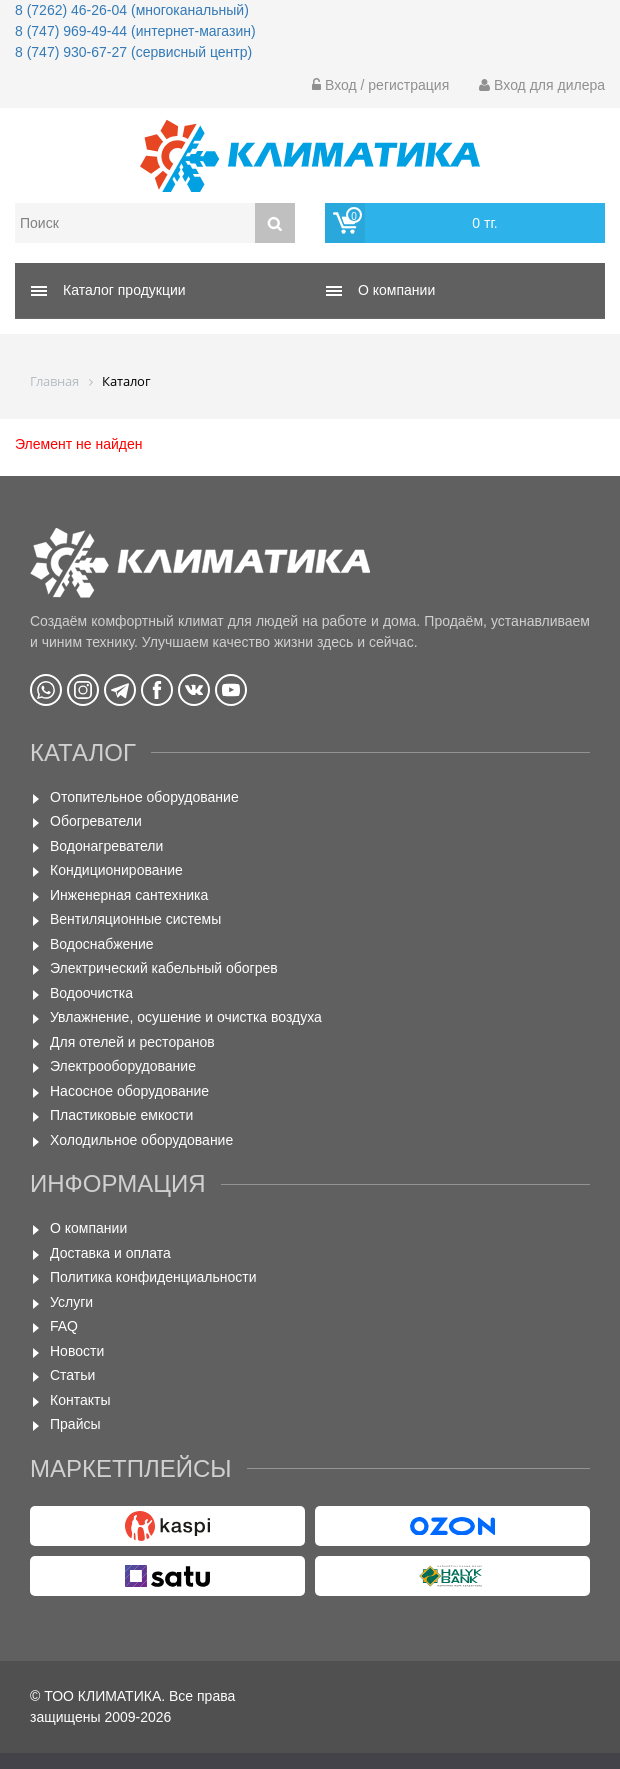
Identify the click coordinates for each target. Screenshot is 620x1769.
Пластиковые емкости (121, 1115)
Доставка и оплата (110, 1253)
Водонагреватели (106, 846)
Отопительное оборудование (144, 797)
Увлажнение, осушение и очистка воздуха (186, 1017)
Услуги (71, 1302)
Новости (77, 1351)
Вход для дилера (542, 85)
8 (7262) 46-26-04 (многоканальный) (132, 10)
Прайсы (75, 1424)
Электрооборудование (123, 1066)
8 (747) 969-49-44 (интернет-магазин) (135, 31)
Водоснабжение (102, 944)
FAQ (64, 1326)
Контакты (80, 1400)
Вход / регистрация (380, 85)
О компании (88, 1228)
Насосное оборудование (129, 1091)
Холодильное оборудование (141, 1140)
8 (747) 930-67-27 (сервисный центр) (133, 52)
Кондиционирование (116, 870)
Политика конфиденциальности (153, 1277)
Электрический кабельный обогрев (164, 968)
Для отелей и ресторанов (132, 1042)
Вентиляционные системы (135, 919)
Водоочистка (91, 993)
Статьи (72, 1375)
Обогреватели (96, 821)
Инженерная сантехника (129, 895)
